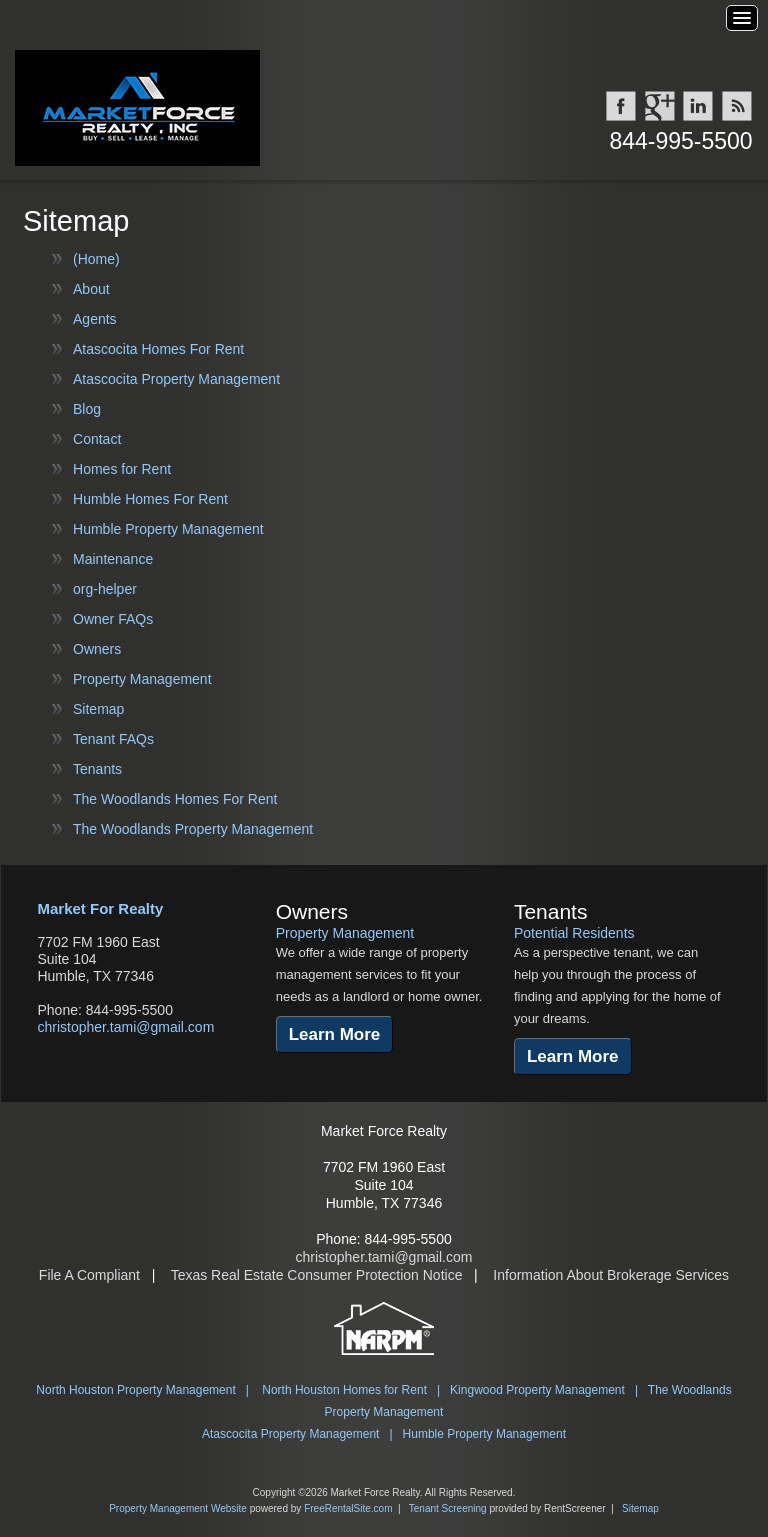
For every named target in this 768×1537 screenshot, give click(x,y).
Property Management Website (178, 1508)
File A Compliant (89, 1275)
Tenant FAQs (113, 739)
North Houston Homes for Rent (344, 1390)
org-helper (105, 589)
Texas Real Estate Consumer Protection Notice (317, 1275)
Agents (95, 319)
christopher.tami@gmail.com (125, 1027)
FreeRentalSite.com (348, 1508)
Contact (97, 439)
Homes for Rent (122, 469)
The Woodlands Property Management (193, 829)
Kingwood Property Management (537, 1390)
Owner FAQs (113, 619)
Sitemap (98, 709)
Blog (87, 409)
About (91, 289)
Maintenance (113, 559)
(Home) (96, 259)
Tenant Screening (448, 1508)
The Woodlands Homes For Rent (175, 799)
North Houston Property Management (135, 1390)
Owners (97, 649)
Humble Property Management (168, 529)
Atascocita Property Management (176, 379)
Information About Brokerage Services (611, 1275)
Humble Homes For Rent (150, 499)
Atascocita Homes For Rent (158, 349)
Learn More (335, 1034)
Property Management (142, 679)
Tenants (97, 769)
